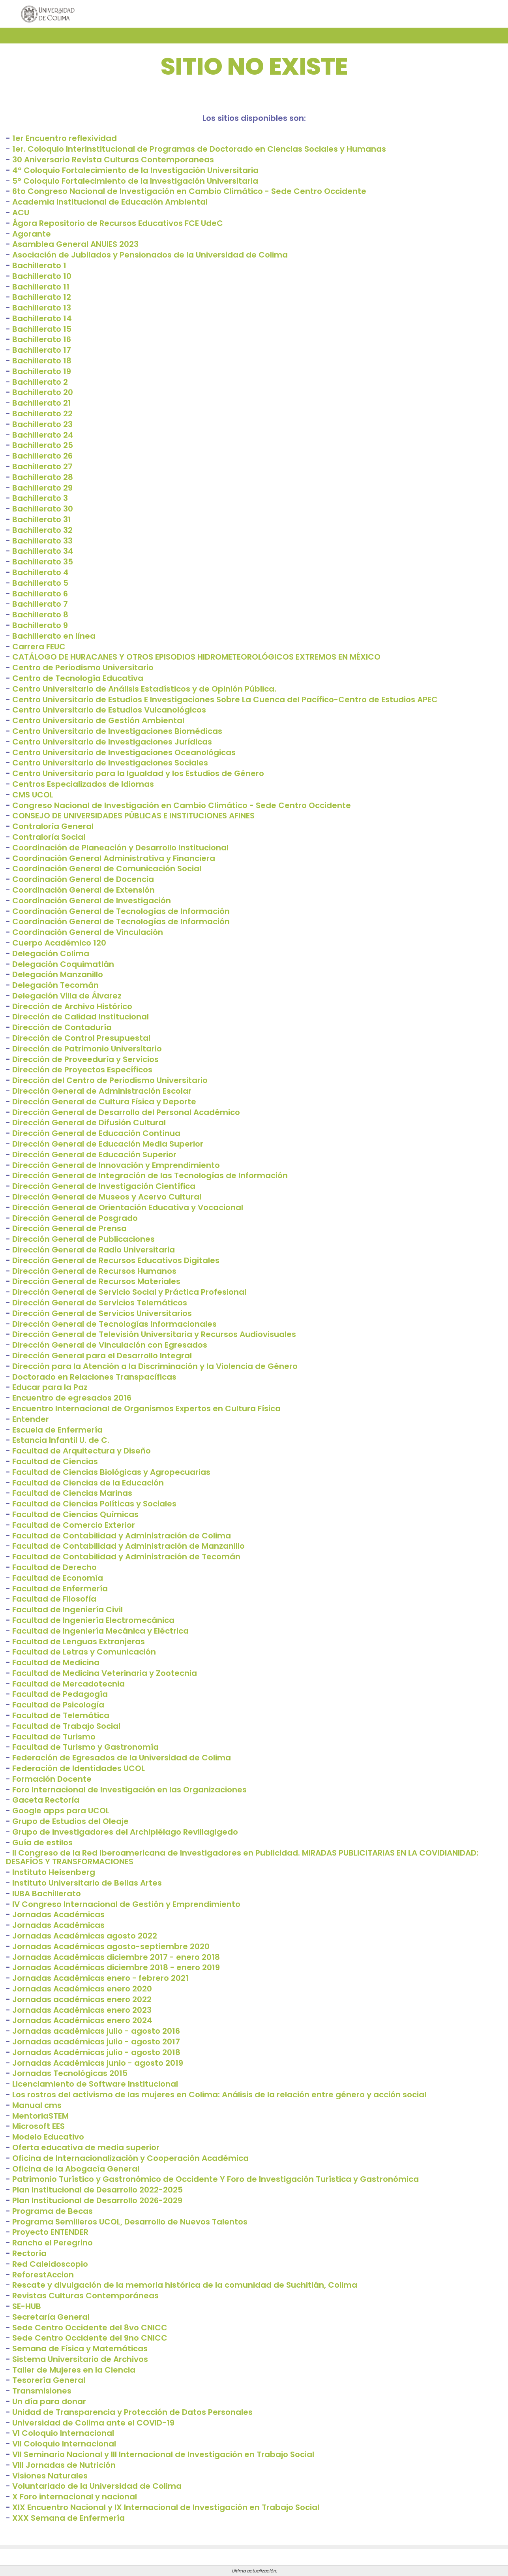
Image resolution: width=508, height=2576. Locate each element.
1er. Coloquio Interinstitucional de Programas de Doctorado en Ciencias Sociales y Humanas (199, 148)
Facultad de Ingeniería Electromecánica (93, 1620)
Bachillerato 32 (42, 530)
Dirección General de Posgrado (75, 1218)
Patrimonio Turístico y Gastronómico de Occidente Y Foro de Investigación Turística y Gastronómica (215, 2179)
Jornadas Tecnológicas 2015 (69, 2073)
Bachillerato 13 (41, 307)
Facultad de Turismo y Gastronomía (85, 1746)
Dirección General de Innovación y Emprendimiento (116, 1165)
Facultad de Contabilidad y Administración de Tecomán (126, 1556)
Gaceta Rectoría (45, 1799)
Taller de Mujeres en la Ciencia (73, 2369)
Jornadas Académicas (58, 1914)
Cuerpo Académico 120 (59, 942)
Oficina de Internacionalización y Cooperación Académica (130, 2158)
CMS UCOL (32, 794)
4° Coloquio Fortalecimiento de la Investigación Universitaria (135, 170)
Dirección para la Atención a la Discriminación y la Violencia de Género (155, 1366)
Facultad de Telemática (60, 1715)
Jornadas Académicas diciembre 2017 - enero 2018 (116, 1957)
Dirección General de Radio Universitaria (93, 1249)
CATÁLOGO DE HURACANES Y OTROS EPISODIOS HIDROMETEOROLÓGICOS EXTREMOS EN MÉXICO (196, 656)
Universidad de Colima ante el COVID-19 (93, 2422)
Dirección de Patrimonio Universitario (87, 1048)
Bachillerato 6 (40, 593)
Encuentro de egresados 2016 (71, 1397)
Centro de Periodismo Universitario (83, 667)
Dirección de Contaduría (62, 1027)
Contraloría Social (48, 836)
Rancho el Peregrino (52, 2242)
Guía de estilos (42, 1842)
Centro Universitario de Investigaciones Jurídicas (112, 741)
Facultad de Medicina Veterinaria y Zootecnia (104, 1673)
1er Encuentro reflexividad (64, 138)
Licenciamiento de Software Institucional (95, 2083)
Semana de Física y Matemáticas (80, 2348)
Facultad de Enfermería (60, 1588)
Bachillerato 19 (41, 371)
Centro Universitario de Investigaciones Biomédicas (117, 731)
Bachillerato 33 (42, 540)
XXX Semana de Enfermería (68, 2517)
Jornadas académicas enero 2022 (82, 1999)
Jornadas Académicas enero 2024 (82, 2020)
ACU (20, 212)
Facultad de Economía (57, 1577)
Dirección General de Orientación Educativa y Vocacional (127, 1207)
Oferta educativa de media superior (85, 2147)
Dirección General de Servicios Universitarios (102, 1313)
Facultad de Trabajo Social (66, 1726)
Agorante (31, 233)
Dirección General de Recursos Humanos (94, 1271)
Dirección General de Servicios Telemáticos (99, 1302)
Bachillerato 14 (42, 318)
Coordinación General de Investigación (91, 900)
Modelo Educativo (48, 2136)
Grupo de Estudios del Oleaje (70, 1821)
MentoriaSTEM (40, 2115)
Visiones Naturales (50, 2475)
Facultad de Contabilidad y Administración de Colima (121, 1535)
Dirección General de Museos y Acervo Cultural (106, 1196)
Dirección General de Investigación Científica (103, 1186)
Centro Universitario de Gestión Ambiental (98, 720)
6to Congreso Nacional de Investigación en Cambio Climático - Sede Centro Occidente (189, 191)
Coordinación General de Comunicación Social (106, 868)
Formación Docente (52, 1778)
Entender (30, 1419)
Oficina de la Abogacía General (75, 2168)
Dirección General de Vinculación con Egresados (109, 1344)
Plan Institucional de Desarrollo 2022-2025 (97, 2189)
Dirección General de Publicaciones (83, 1239)
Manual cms (37, 2105)
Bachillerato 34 (42, 551)
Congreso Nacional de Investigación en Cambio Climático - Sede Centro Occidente (181, 805)
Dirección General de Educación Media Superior (107, 1143)
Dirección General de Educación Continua (96, 1133)
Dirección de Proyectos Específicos (82, 1069)
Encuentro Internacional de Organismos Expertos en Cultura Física (146, 1408)
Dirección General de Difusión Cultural (89, 1122)
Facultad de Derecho (54, 1567)
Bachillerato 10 (41, 276)
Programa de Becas (52, 2211)
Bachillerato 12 (41, 297)
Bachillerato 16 (41, 339)
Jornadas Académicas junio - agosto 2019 (97, 2062)
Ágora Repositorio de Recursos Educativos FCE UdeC (117, 223)
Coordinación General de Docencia (83, 879)
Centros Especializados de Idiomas (83, 784)
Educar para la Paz (50, 1387)
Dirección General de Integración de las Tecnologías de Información (150, 1175)
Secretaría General (51, 2316)
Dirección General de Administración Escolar (101, 1090)
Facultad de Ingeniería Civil (67, 1609)
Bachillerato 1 (39, 265)
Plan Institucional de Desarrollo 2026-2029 (97, 2200)
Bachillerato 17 (41, 349)
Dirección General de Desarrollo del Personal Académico (126, 1112)
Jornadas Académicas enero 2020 (82, 1988)
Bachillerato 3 (40, 498)
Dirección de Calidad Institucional (80, 1016)
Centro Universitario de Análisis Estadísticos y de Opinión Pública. (144, 688)
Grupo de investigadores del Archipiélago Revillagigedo (125, 1831)
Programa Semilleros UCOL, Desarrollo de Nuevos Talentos (129, 2221)
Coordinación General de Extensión (83, 889)
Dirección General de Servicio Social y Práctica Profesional (129, 1291)
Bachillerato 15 (41, 329)
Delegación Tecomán (55, 985)
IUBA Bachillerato (46, 1893)
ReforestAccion (43, 2274)
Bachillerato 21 (41, 402)
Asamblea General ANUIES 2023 (75, 244)
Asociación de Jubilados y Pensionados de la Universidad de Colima (150, 254)
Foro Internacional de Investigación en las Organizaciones (129, 1789)
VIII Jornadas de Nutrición (64, 2465)
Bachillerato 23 (42, 424)
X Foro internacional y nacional (74, 2496)
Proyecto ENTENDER (50, 2232)
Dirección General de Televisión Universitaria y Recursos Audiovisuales (154, 1334)
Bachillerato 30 (42, 508)
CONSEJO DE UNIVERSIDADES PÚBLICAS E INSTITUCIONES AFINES (133, 815)
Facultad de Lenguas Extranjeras (78, 1641)
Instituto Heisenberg (53, 1872)
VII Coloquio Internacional (64, 2443)
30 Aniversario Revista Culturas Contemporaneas (113, 159)
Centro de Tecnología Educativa (77, 678)
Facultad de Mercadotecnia (68, 1683)
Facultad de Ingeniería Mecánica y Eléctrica (100, 1630)
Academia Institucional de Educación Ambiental (110, 201)
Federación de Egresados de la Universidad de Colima (121, 1757)
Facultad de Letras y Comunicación (84, 1651)
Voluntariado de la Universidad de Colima (97, 2485)
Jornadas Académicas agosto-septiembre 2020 (111, 1946)
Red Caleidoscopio (50, 2264)
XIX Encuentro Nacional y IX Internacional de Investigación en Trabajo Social (165, 2507)
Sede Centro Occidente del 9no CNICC (89, 2337)
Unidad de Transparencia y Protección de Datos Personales (132, 2412)
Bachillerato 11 (40, 286)
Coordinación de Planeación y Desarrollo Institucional (120, 847)
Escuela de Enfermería (57, 1429)
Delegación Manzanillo (57, 974)
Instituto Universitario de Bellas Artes (87, 1882)
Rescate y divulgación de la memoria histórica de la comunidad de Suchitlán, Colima (184, 2284)
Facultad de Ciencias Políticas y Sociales (94, 1503)
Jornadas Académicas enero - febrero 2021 (100, 1978)
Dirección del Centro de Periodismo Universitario (110, 1080)
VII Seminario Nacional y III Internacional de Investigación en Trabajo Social (163, 2454)
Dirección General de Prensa (69, 1228)
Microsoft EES (38, 2126)
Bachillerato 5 (40, 583)
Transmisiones (41, 2390)
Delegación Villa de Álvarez (67, 995)
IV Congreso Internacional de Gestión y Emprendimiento (126, 1904)
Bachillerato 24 (42, 434)
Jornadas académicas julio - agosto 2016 (96, 2030)
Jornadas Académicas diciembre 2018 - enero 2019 (116, 1967)
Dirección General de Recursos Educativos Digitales (115, 1260)
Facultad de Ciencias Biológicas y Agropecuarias (111, 1472)
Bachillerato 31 (41, 519)
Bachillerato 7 (40, 603)
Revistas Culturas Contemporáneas (85, 2295)
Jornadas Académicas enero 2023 (82, 2010)
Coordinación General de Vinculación (87, 932)
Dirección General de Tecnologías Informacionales (114, 1323)
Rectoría (29, 2253)
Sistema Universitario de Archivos (80, 2359)
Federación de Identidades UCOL (78, 1768)
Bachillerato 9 (40, 625)
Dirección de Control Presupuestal (81, 1038)
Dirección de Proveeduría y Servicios (85, 1059)
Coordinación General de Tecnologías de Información (121, 911)
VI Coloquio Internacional (63, 2433)
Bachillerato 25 (42, 445)
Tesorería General (48, 2380)
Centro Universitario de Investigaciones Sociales (110, 762)
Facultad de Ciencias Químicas (75, 1514)
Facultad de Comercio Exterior (73, 1525)
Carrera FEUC (39, 646)
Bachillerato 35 (42, 561)
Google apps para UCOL (60, 1810)
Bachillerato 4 (40, 572)
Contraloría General (53, 826)
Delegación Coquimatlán (63, 964)
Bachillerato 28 (42, 477)
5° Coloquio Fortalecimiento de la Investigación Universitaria (135, 180)
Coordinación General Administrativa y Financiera (113, 858)
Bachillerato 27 (42, 466)
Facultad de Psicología (58, 1704)
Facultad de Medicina (55, 1662)
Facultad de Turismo (54, 1736)
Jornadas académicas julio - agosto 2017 (96, 2041)
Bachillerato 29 (42, 487)
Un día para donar (49, 2401)
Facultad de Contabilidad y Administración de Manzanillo (128, 1545)
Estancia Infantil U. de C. (60, 1440)
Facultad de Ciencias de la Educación (88, 1482)
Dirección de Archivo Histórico (72, 1006)
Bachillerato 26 (42, 455)
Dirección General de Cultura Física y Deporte (104, 1101)
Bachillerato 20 (42, 392)
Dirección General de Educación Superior (94, 1154)
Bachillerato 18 (41, 360)
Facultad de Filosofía (54, 1598)
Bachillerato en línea (54, 635)
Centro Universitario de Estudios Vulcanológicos (109, 709)
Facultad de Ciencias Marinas (72, 1493)
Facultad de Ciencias (55, 1461)
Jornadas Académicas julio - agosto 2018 (96, 2052)
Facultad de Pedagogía (60, 1694)
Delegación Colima (50, 953)
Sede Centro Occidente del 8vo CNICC (89, 2327)
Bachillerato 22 (42, 413)
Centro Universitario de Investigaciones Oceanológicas (124, 752)
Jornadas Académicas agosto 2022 (84, 1935)
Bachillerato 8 (40, 614)
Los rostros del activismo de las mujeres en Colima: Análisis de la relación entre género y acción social (219, 2094)
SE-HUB (26, 2306)
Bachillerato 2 (40, 381)
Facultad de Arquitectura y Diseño (81, 1450)
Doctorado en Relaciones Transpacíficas (94, 1376)
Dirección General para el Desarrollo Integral (102, 1355)
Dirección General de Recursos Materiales (96, 1281)
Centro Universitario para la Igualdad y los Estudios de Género (138, 773)
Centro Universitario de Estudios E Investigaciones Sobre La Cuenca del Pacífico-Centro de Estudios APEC (225, 699)
